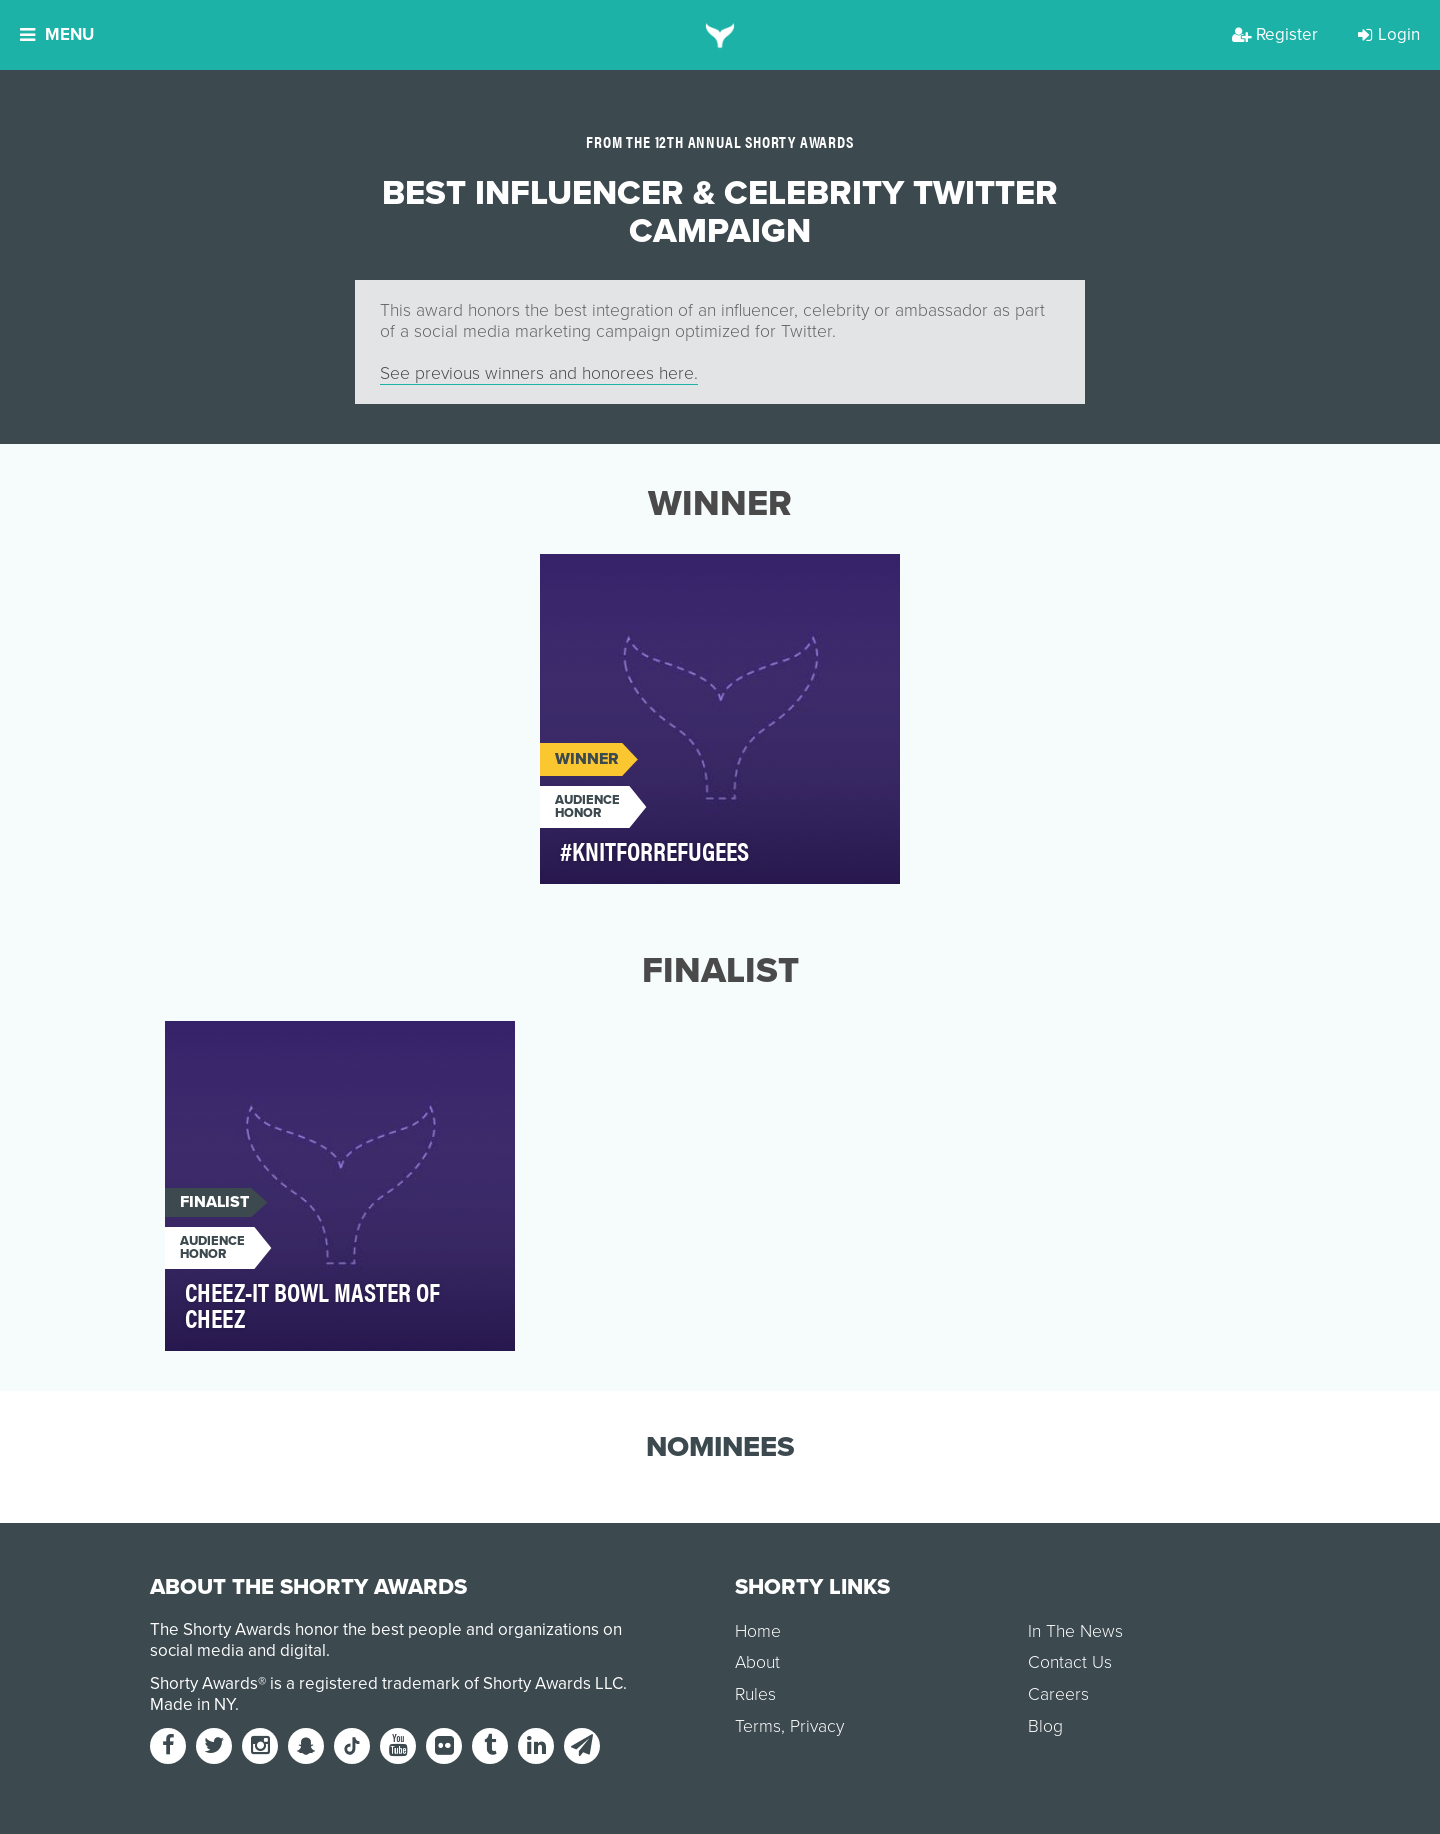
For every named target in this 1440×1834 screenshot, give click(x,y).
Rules (755, 1694)
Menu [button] (57, 34)
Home (758, 1631)
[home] (720, 35)
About (757, 1662)
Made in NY (192, 1704)
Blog (1045, 1726)
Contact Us (1070, 1662)
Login (1389, 34)
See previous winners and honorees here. (539, 373)
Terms (758, 1726)
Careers (1058, 1694)
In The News (1075, 1631)
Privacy (817, 1726)
